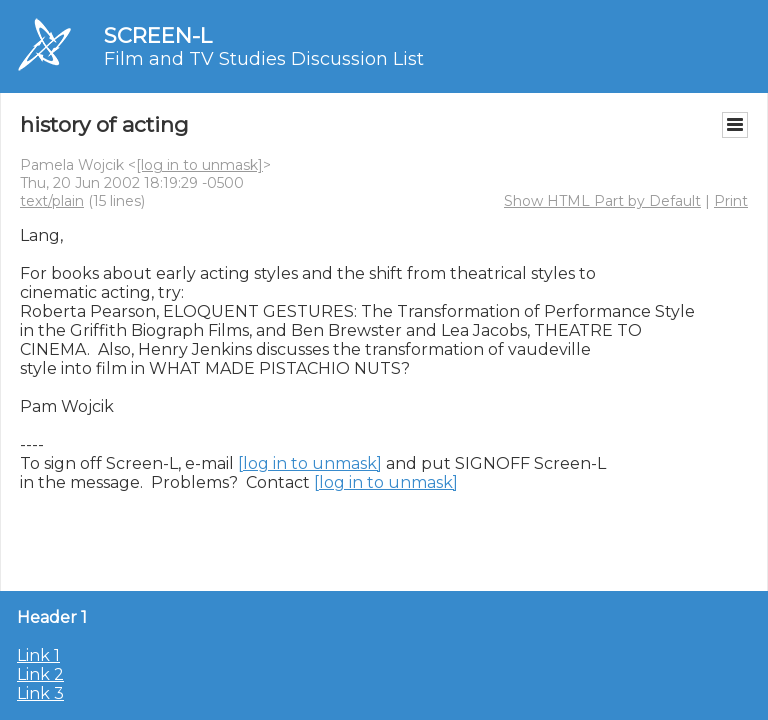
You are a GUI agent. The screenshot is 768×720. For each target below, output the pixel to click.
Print (731, 201)
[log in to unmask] (199, 165)
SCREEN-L (158, 35)
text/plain (52, 201)
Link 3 (40, 693)
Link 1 (38, 655)
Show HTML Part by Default (602, 201)
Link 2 (40, 674)
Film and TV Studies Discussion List (264, 59)
